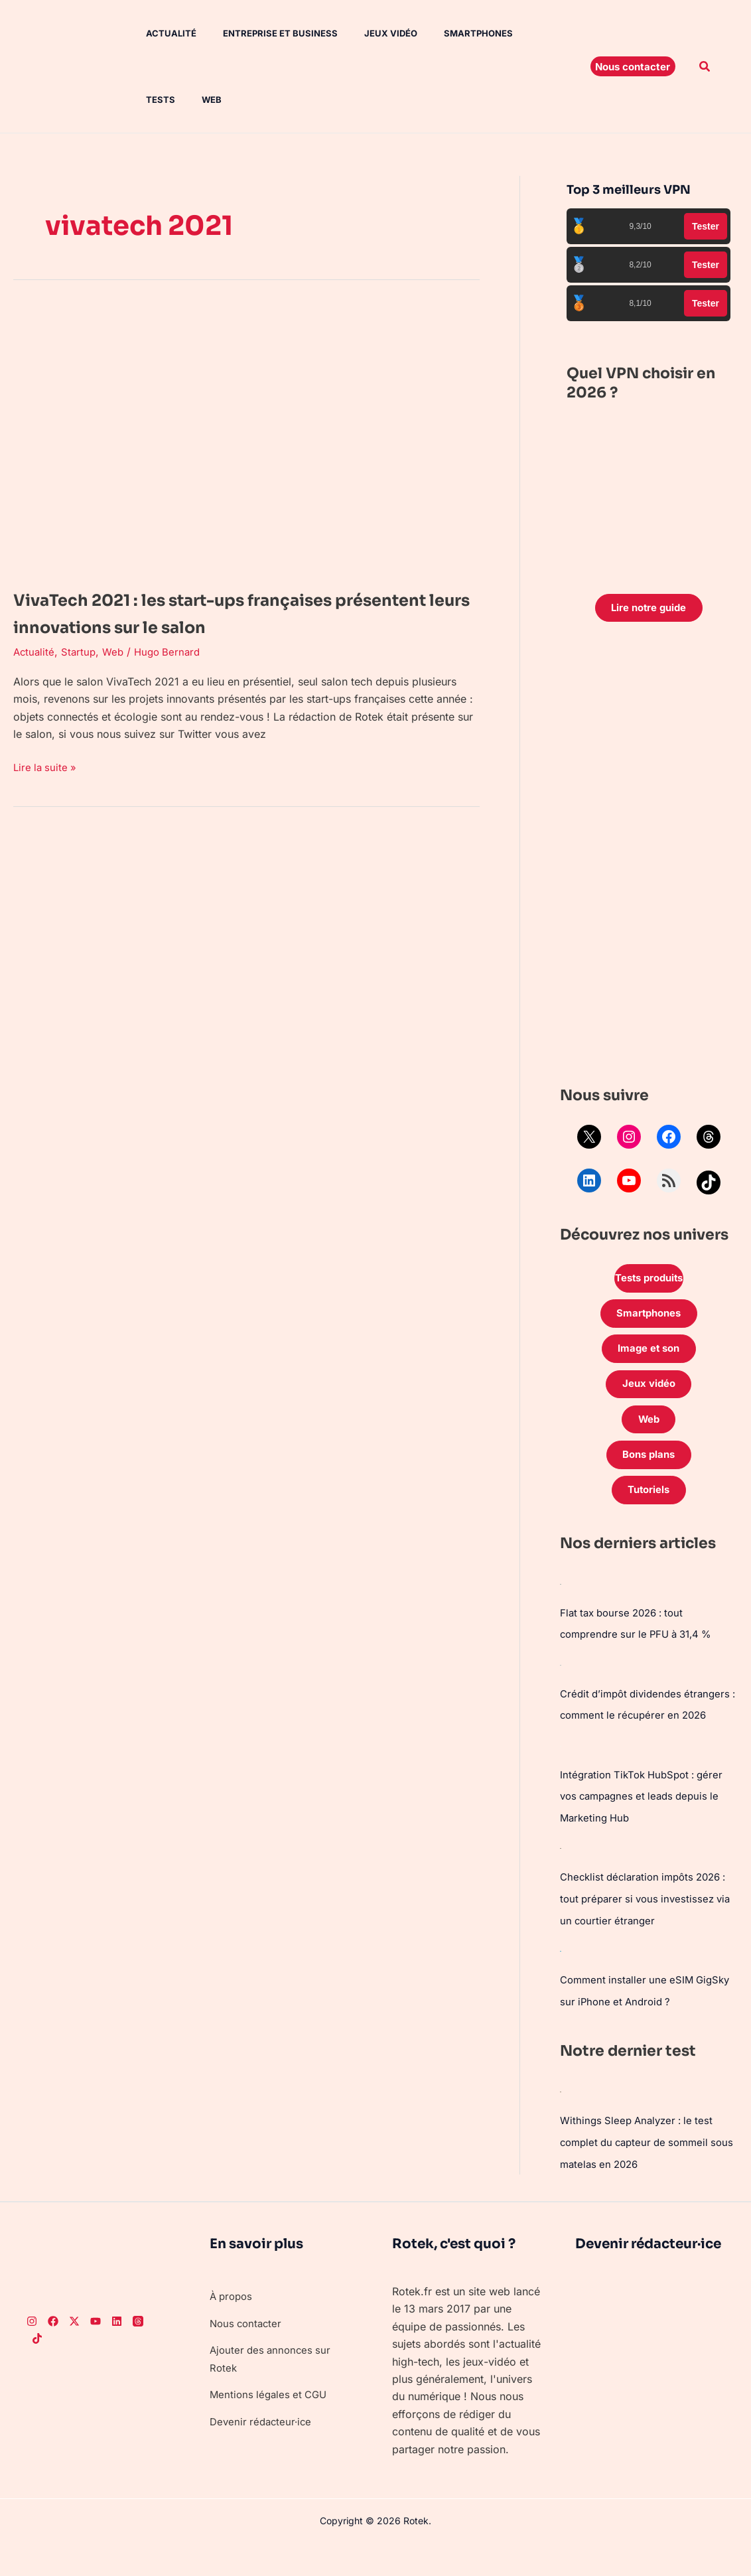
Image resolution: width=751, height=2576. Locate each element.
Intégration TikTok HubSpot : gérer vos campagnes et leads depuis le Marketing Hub (646, 1832)
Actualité (158, 33)
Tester (705, 226)
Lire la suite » (46, 766)
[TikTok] (37, 2369)
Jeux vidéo (366, 33)
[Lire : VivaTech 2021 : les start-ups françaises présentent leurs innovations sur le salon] (246, 436)
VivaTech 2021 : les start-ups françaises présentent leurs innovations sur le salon (236, 612)
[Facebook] (53, 2351)
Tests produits (649, 1282)
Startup (81, 651)
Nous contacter (248, 2353)
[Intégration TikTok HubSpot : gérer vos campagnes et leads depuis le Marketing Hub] (560, 1781)
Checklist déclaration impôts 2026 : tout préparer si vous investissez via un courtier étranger (646, 1933)
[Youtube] (95, 2351)
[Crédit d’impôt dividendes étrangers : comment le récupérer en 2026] (560, 1680)
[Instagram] (32, 2351)
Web (143, 99)
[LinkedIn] (116, 2351)
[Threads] (138, 2351)
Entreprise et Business (261, 33)
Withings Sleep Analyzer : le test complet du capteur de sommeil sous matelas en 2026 (640, 2174)
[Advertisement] (648, 860)
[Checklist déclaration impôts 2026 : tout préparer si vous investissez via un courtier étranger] (560, 1882)
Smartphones (449, 33)
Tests (519, 33)
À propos (233, 2326)
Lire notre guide (648, 609)
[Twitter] (74, 2351)
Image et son (649, 1357)
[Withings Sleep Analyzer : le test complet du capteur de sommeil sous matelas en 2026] (560, 2123)
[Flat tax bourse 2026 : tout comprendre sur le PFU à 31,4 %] (560, 1601)
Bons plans (648, 1469)
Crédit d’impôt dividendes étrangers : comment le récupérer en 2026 (643, 1731)
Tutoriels (649, 1507)
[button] (632, 66)
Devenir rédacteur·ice (263, 2452)
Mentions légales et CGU (271, 2424)
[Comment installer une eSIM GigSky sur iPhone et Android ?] (560, 1983)
